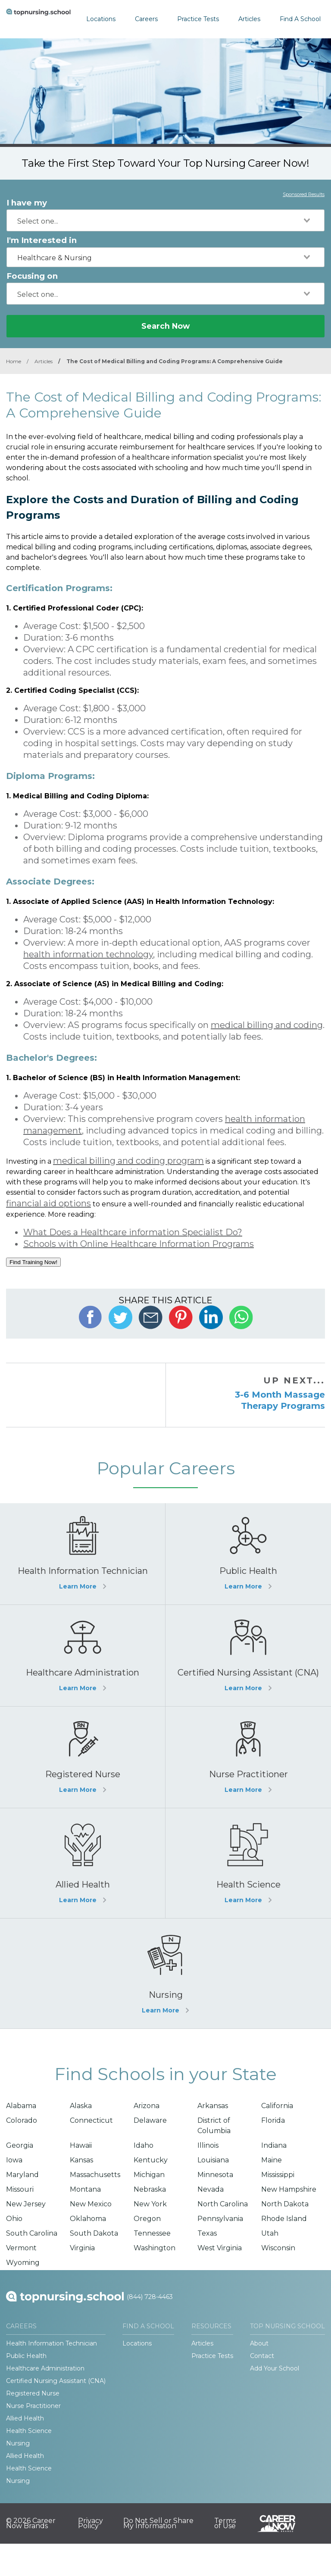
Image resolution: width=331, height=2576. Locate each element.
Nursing (18, 2443)
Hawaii (81, 2145)
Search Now (165, 325)
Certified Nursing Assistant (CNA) (56, 2381)
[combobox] (165, 220)
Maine (271, 2160)
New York (150, 2204)
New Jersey (26, 2204)
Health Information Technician (51, 2343)
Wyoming (23, 2262)
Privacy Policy (90, 2523)
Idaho (143, 2145)
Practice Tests (198, 19)
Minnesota (215, 2175)
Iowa (14, 2160)
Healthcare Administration (45, 2368)
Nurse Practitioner (33, 2406)
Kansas (81, 2160)
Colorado (21, 2120)
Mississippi (277, 2175)
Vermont (21, 2248)
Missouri (20, 2189)
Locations (101, 19)
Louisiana (213, 2160)
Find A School (300, 19)
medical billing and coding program (128, 1161)
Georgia (19, 2145)
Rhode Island (284, 2219)
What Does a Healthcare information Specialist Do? (132, 1232)
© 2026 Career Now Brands (31, 2523)
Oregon (147, 2219)
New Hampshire (288, 2189)
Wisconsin (278, 2248)
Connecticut (91, 2120)
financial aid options (48, 1203)
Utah (269, 2233)
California (277, 2106)
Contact (262, 2356)
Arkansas (212, 2106)
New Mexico (91, 2204)
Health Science (29, 2431)
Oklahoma (88, 2219)
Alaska (81, 2106)
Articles (249, 19)
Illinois (208, 2145)
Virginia (82, 2248)
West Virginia (219, 2248)
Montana (85, 2189)
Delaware (150, 2120)
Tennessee (152, 2233)
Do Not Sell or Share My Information (158, 2523)
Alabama (21, 2106)
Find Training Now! (33, 1262)
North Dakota (285, 2204)
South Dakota (94, 2233)
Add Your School (274, 2368)
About (259, 2343)
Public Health (26, 2356)
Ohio (14, 2219)
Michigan (149, 2175)
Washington (154, 2248)
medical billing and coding (267, 1025)
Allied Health (25, 2418)
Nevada (210, 2189)
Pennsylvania (220, 2219)
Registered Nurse (32, 2393)
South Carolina (31, 2233)
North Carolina (222, 2204)
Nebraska (150, 2189)
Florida (273, 2120)
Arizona (146, 2106)
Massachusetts (95, 2175)
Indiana (274, 2145)
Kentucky (151, 2160)
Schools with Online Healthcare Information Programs (138, 1244)
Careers (146, 19)
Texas (207, 2233)
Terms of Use (225, 2523)
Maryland (22, 2175)
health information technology (88, 954)
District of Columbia (214, 2125)
